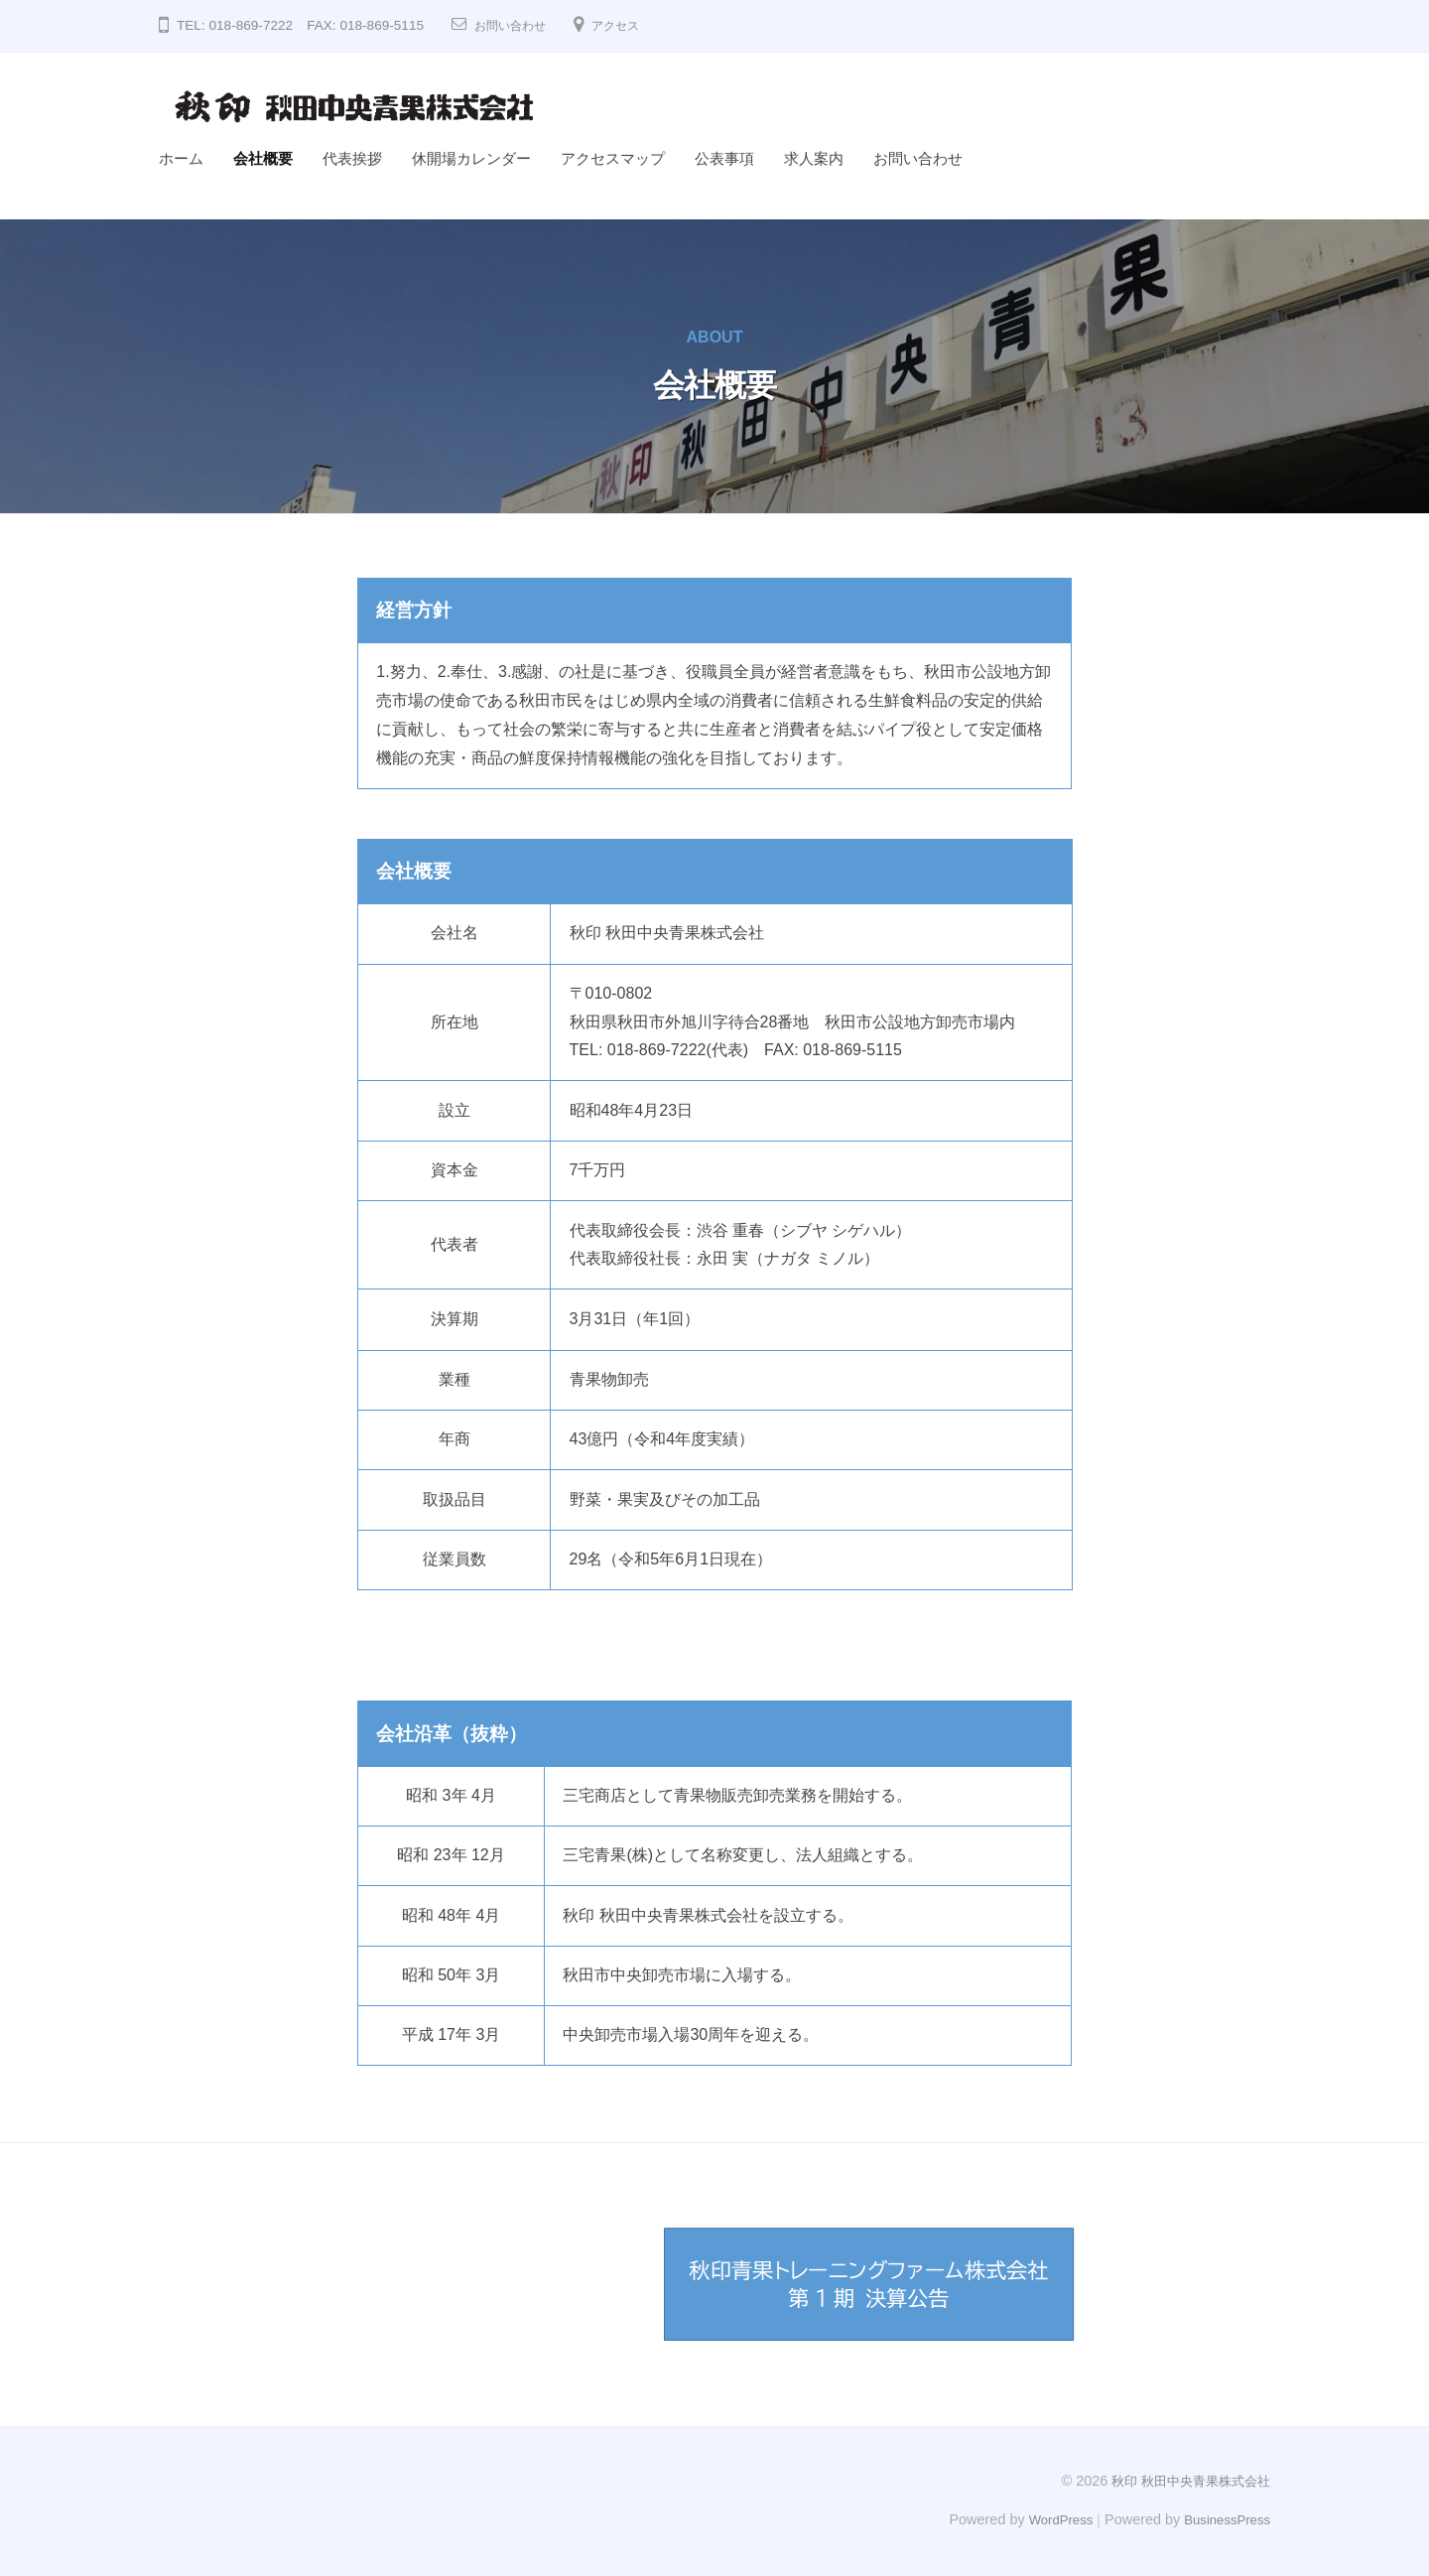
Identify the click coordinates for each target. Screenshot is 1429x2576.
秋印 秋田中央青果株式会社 (1185, 2481)
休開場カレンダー (471, 158)
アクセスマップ (613, 158)
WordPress (1048, 2518)
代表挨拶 (352, 158)
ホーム (181, 158)
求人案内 (814, 158)
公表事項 (724, 158)
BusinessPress (1223, 2518)
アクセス (631, 25)
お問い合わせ (516, 25)
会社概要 (263, 158)
